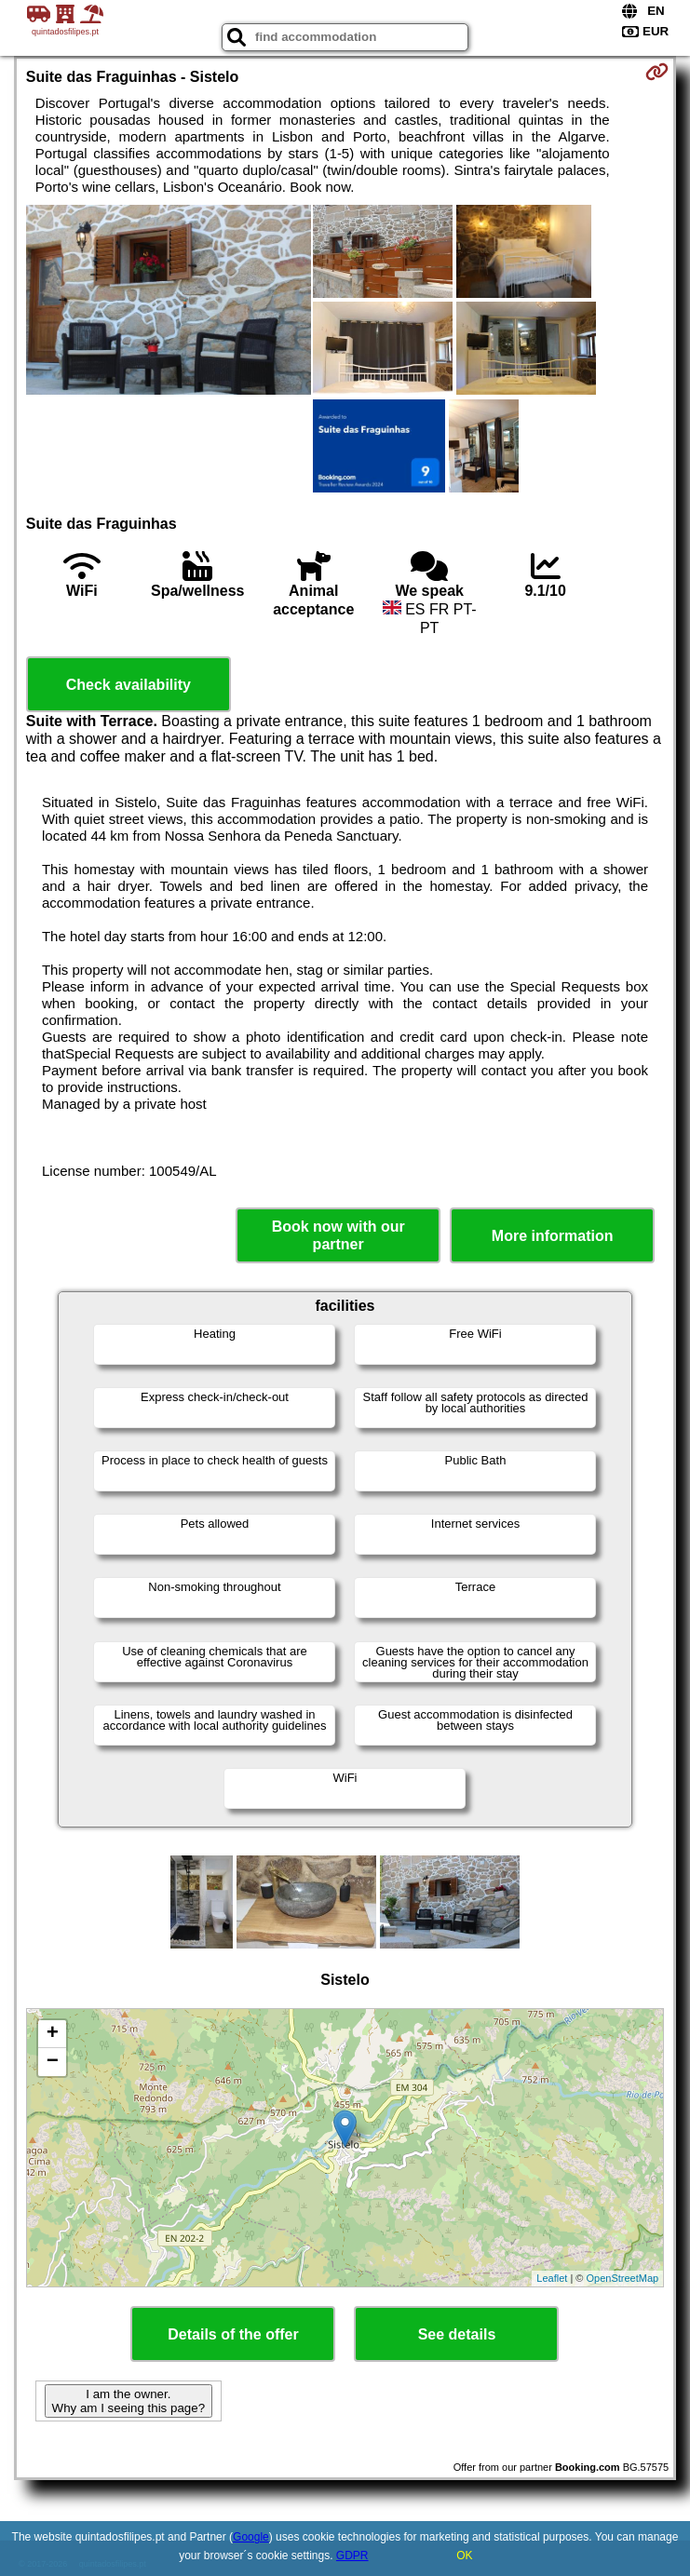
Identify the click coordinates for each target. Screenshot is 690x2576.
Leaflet (551, 2278)
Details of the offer (233, 2334)
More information (553, 1236)
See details (457, 2334)
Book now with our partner (338, 1235)
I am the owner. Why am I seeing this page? (128, 2401)
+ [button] (53, 2034)
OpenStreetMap (623, 2278)
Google (251, 2536)
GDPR (352, 2555)
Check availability (128, 685)
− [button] (53, 2062)
